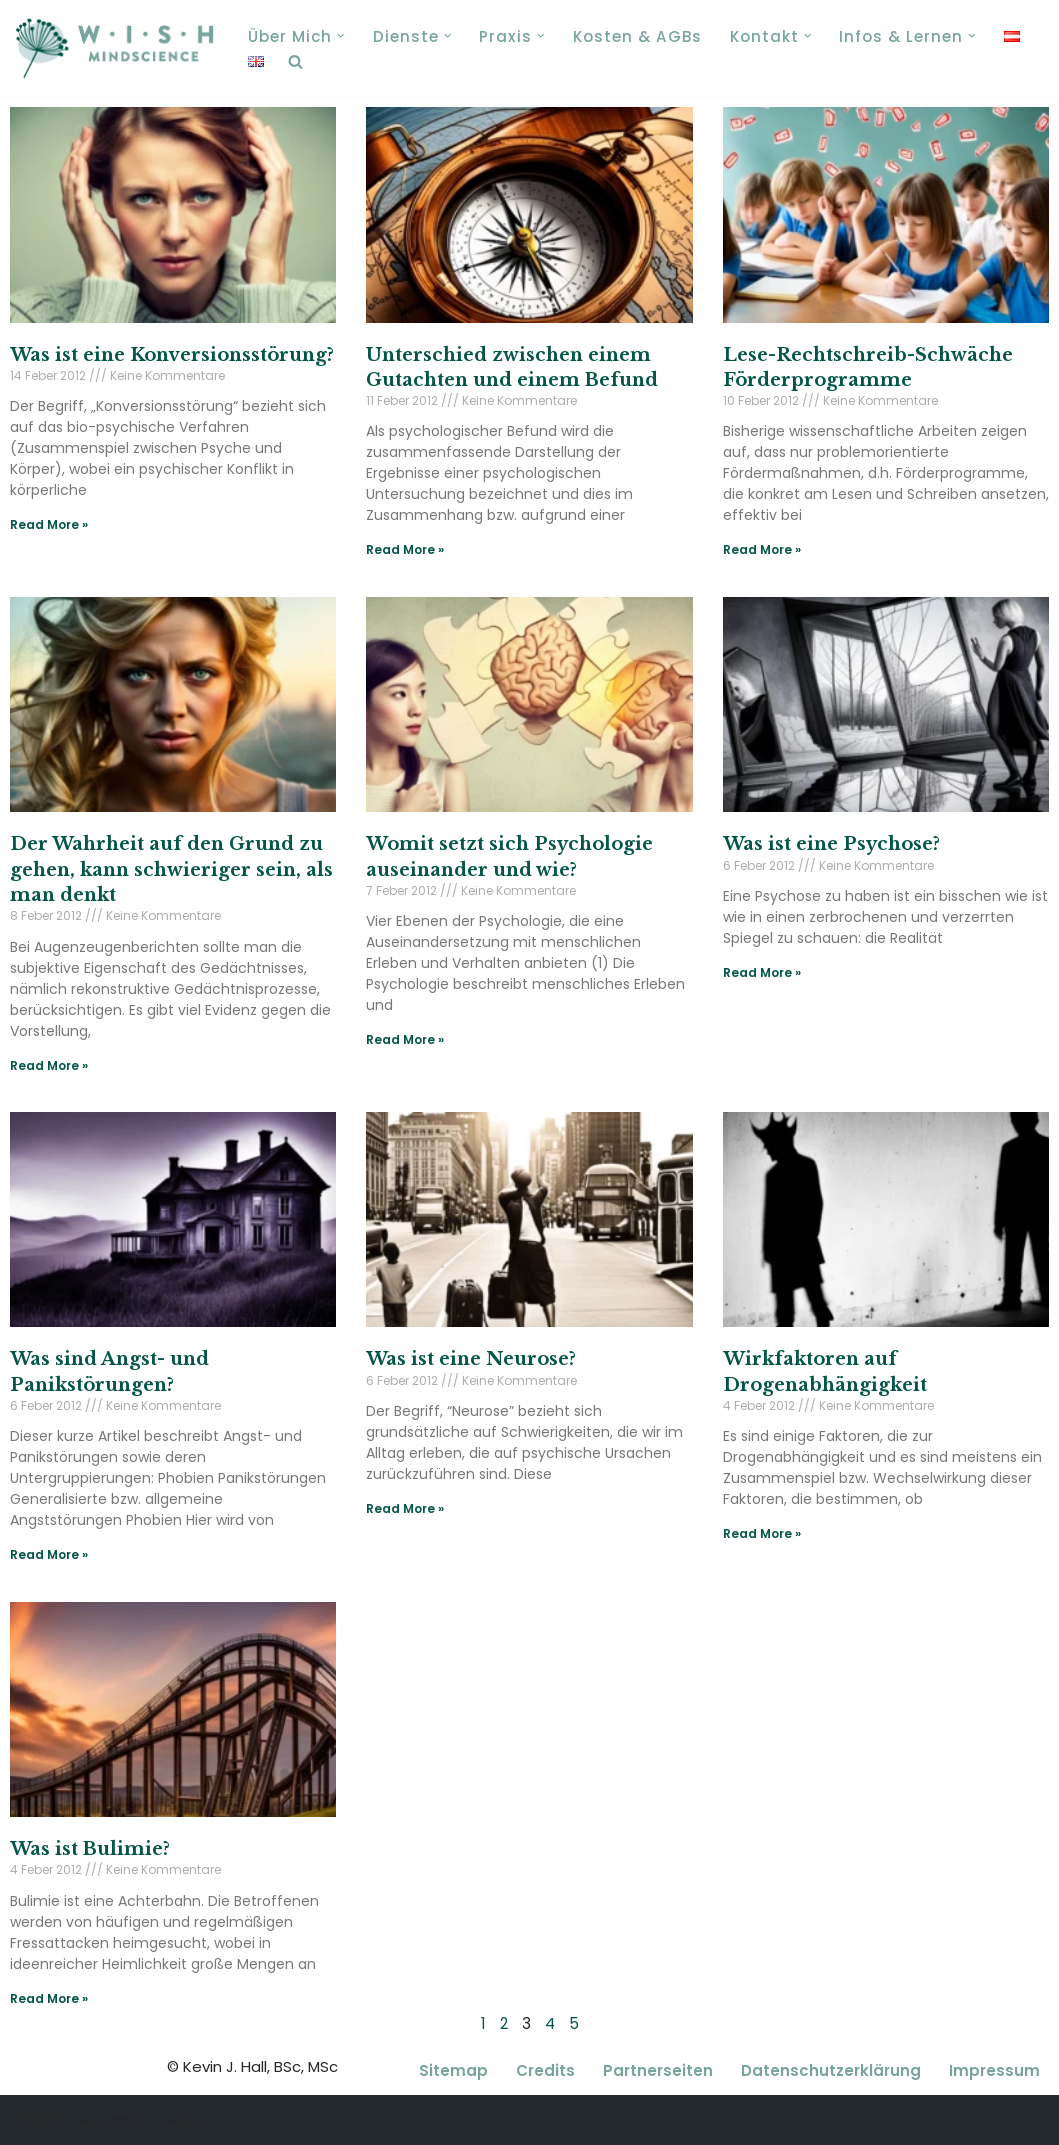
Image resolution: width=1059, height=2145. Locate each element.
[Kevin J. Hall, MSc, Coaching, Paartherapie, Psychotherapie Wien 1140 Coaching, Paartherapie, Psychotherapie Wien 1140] (114, 48)
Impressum (994, 2071)
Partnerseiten (658, 2071)
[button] (341, 36)
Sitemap (453, 2071)
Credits (545, 2071)
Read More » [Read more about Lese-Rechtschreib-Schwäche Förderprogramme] (762, 549)
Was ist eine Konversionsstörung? (172, 355)
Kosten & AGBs (636, 36)
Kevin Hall (103, 2120)
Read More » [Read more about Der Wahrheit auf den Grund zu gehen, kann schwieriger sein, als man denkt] (49, 1065)
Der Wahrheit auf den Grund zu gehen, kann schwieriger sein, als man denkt (171, 869)
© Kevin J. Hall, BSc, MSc (252, 2067)
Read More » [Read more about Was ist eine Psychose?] (762, 972)
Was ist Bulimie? (90, 1849)
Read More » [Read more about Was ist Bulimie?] (49, 1998)
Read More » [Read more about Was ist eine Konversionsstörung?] (49, 524)
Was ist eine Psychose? (831, 844)
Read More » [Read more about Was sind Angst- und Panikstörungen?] (49, 1554)
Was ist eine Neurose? (471, 1359)
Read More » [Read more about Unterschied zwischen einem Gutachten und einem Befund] (405, 549)
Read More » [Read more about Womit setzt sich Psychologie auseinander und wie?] (405, 1039)
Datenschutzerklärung (831, 2071)
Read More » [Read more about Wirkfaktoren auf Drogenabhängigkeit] (762, 1533)
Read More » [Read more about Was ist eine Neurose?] (405, 1508)
